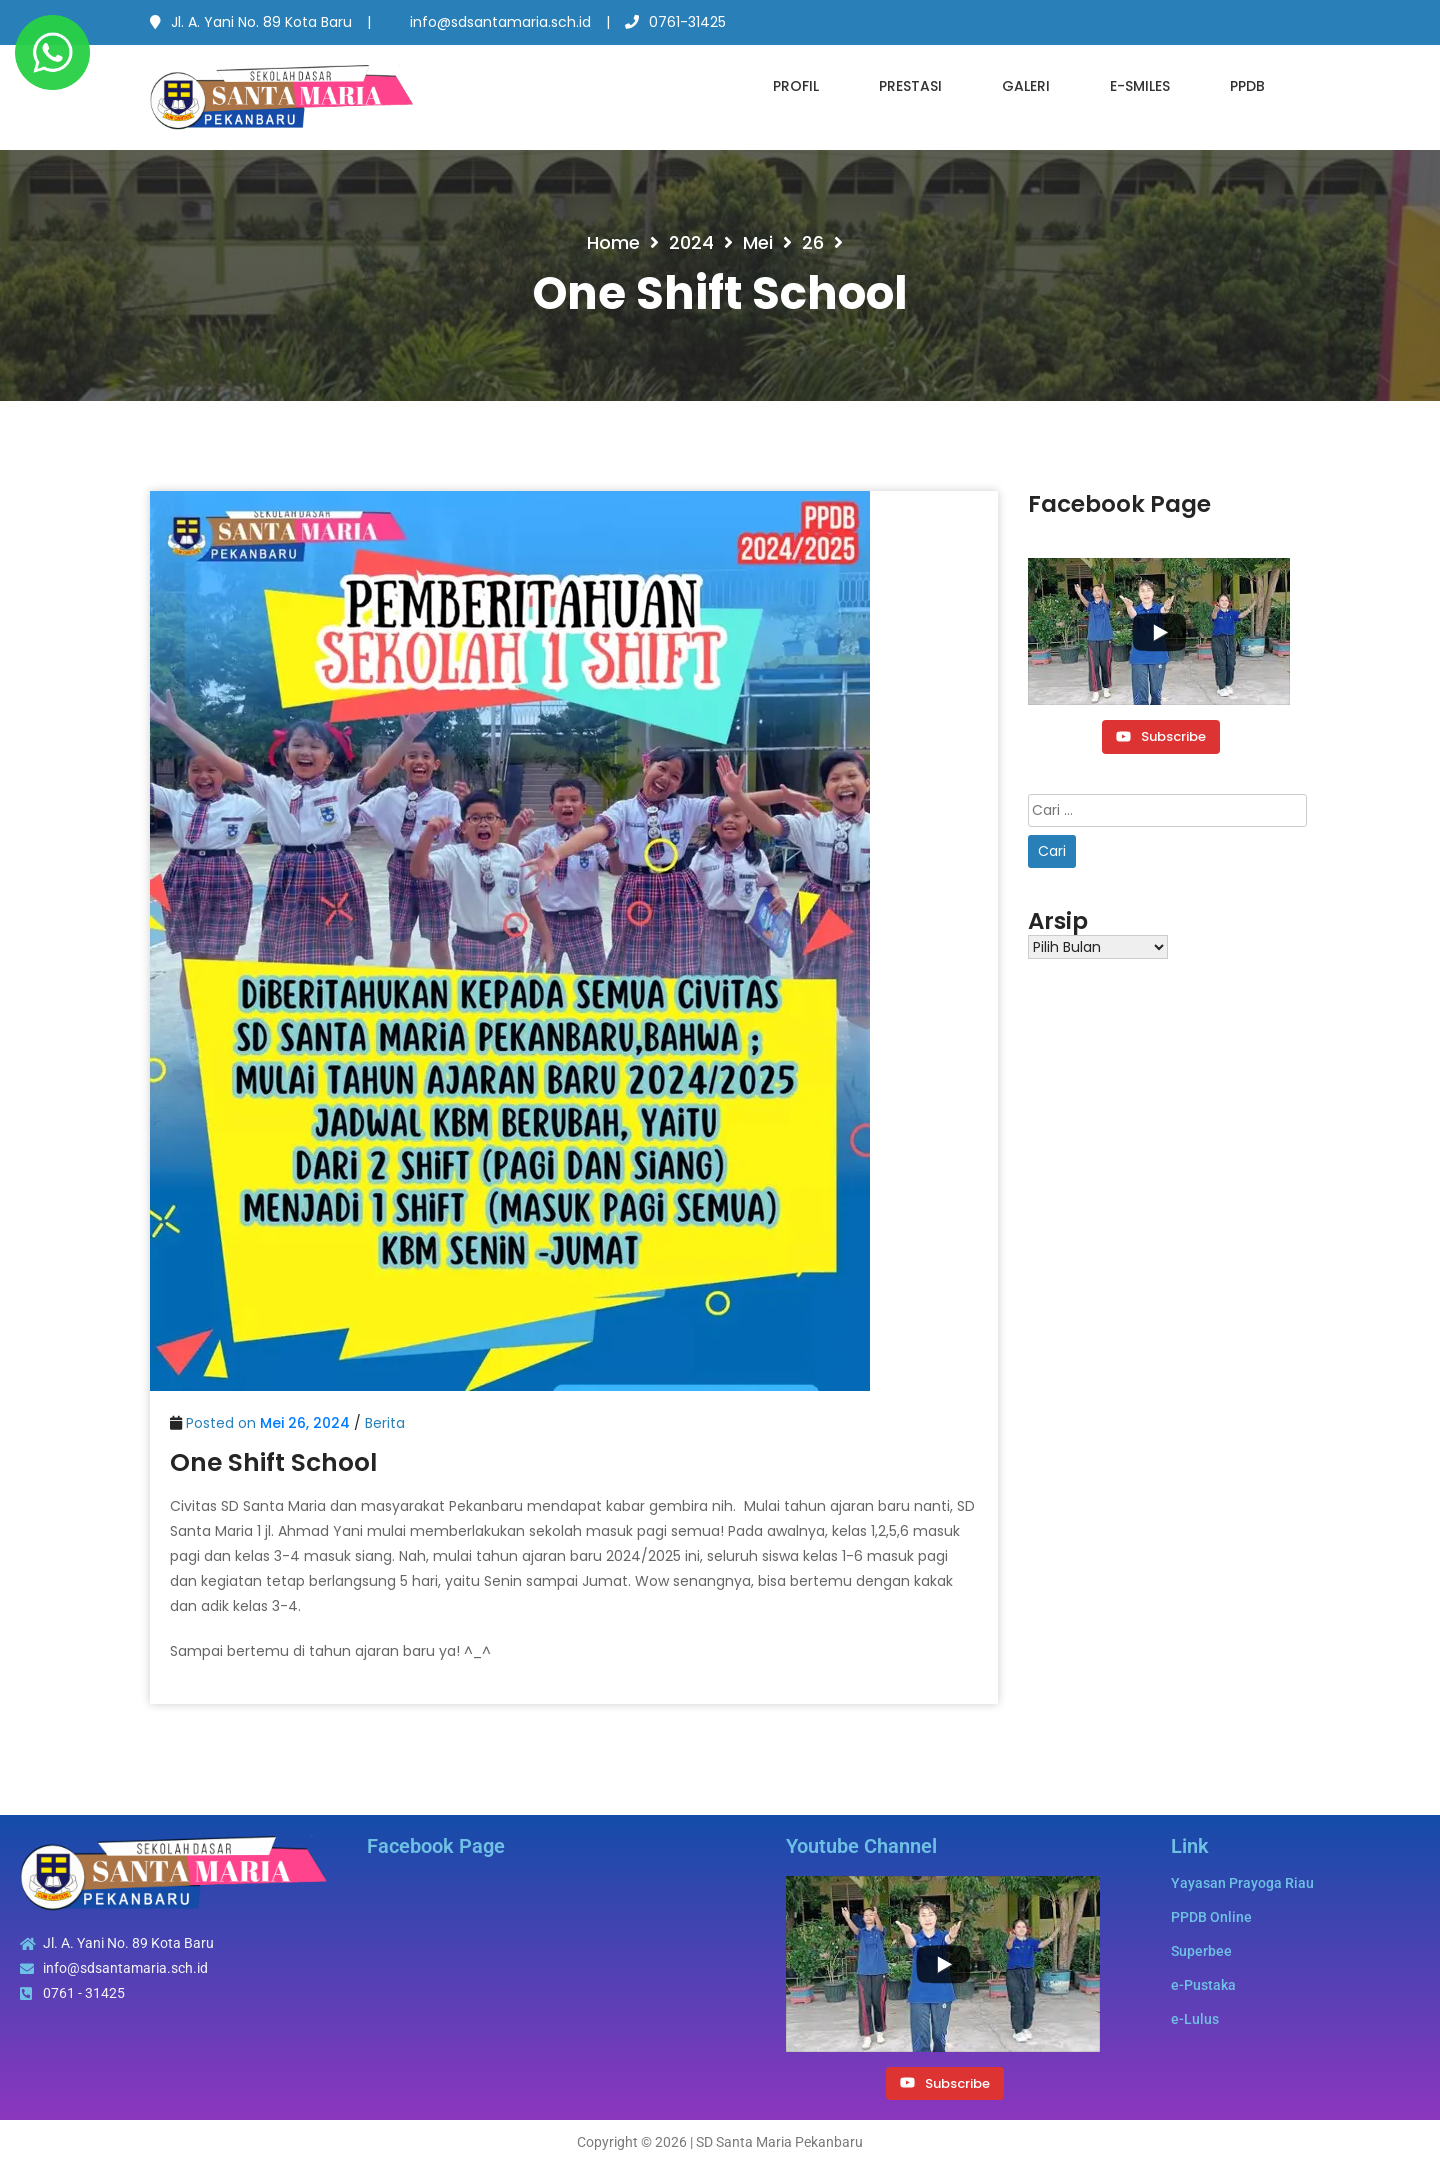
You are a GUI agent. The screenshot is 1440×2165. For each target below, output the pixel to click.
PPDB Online (1211, 1917)
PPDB (1247, 86)
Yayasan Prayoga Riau (1242, 1883)
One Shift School (273, 1462)
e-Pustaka (1203, 1985)
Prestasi (910, 86)
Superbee (1201, 1951)
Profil (796, 86)
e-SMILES (1140, 86)
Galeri (1026, 86)
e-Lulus (1195, 2019)
